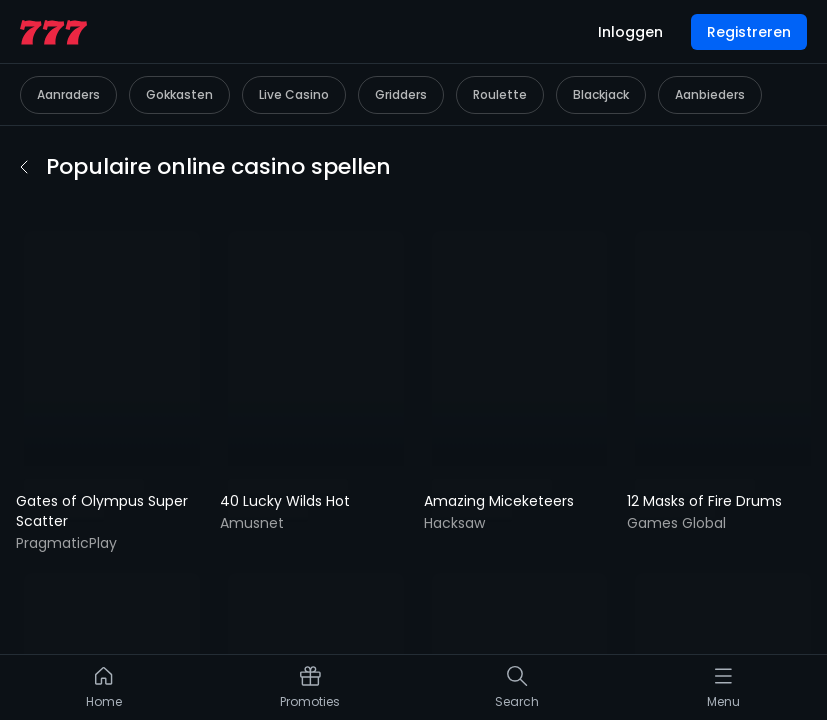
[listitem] (104, 692)
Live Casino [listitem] (294, 58)
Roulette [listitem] (500, 58)
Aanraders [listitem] (68, 58)
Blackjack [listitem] (601, 58)
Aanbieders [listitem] (710, 58)
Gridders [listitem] (401, 58)
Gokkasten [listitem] (179, 58)
